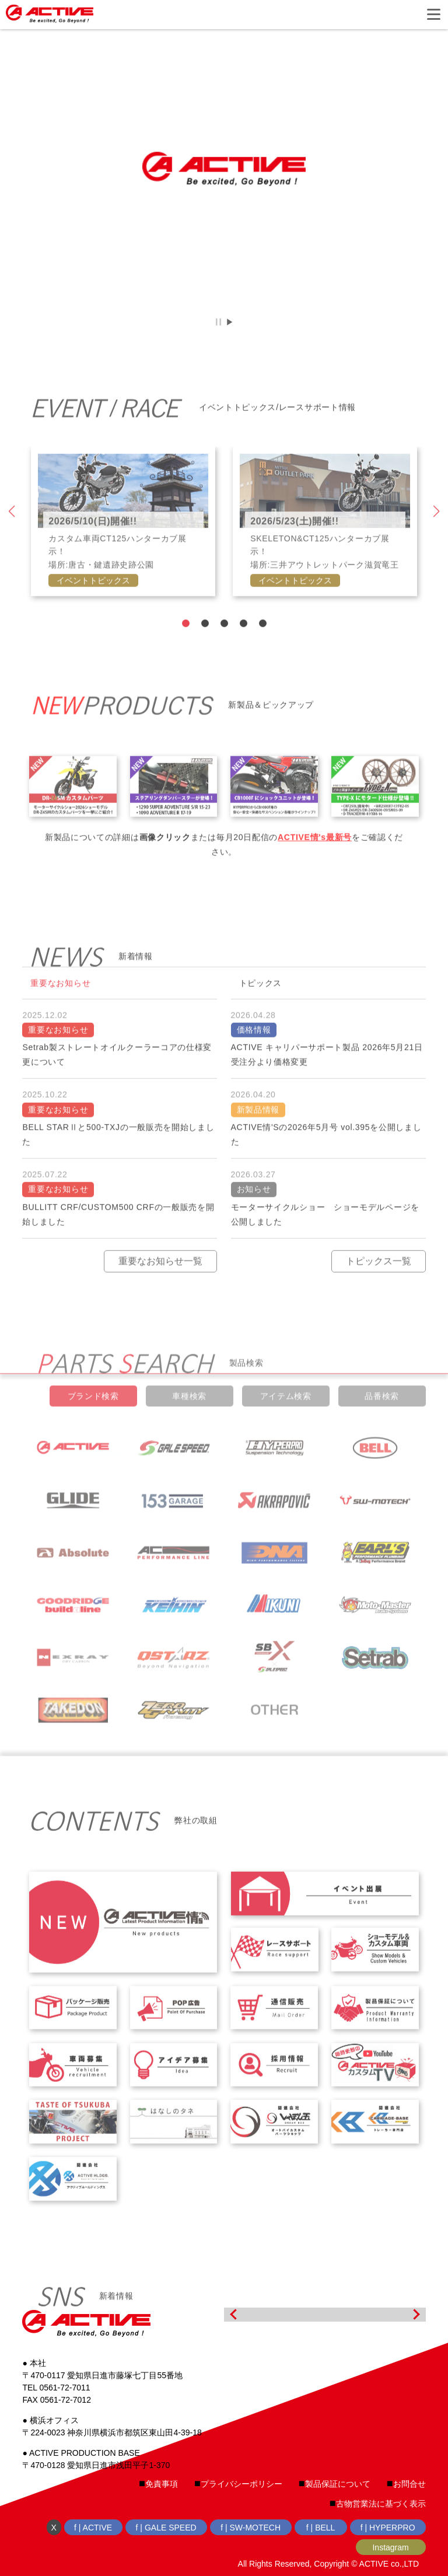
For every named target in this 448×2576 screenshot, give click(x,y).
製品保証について (337, 2483)
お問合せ (409, 2483)
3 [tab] (224, 649)
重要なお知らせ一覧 (160, 1287)
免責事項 (161, 2483)
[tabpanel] (123, 548)
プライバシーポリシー (241, 2483)
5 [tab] (262, 649)
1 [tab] (185, 649)
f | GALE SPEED (166, 2527)
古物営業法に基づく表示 (381, 2503)
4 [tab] (243, 649)
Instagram (390, 2547)
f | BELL (320, 2527)
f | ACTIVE (93, 2527)
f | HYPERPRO (387, 2527)
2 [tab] (204, 649)
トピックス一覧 (378, 1287)
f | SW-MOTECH (250, 2527)
